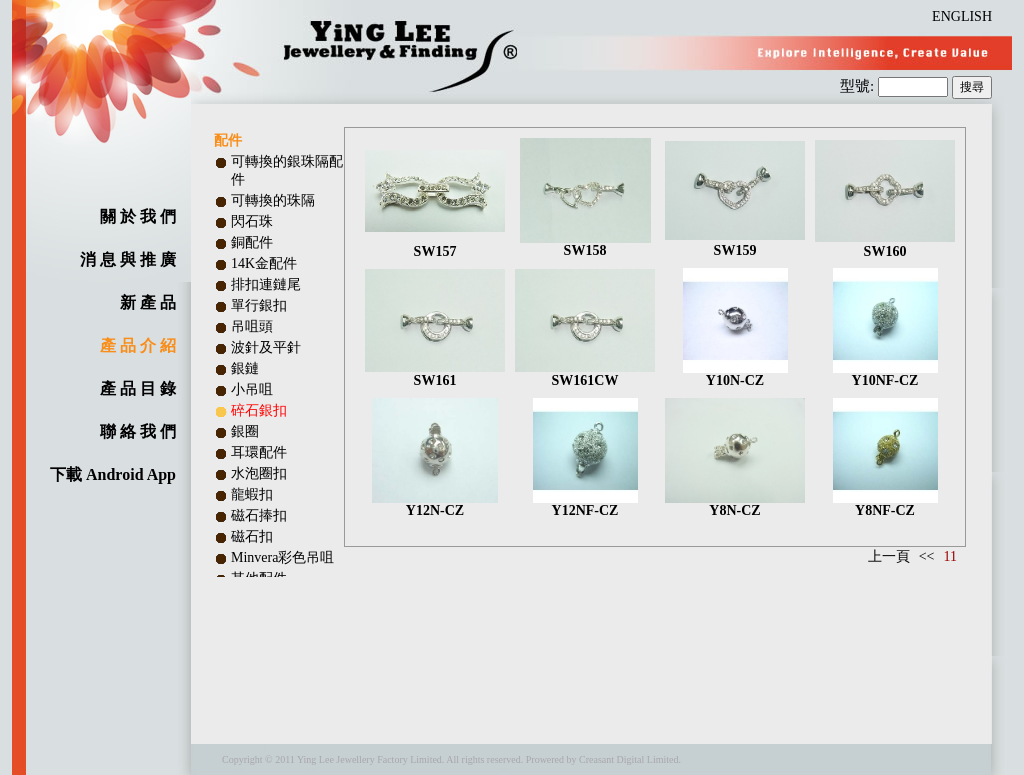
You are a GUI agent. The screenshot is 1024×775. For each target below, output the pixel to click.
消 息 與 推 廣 (128, 259)
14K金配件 (264, 263)
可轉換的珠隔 (273, 200)
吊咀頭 (252, 326)
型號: (859, 86)
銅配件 (252, 242)
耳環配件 (259, 452)
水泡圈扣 (259, 473)
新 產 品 (148, 302)
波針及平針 (266, 347)
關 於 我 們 (138, 216)
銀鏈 (245, 368)
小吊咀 (252, 389)
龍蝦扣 (252, 494)
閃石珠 (252, 221)
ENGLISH (962, 16)
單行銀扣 (259, 305)
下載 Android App (113, 474)
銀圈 (245, 431)
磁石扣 (252, 536)
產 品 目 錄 (138, 388)
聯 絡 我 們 (138, 431)
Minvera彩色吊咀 (282, 557)
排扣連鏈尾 (266, 284)
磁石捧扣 (259, 515)
